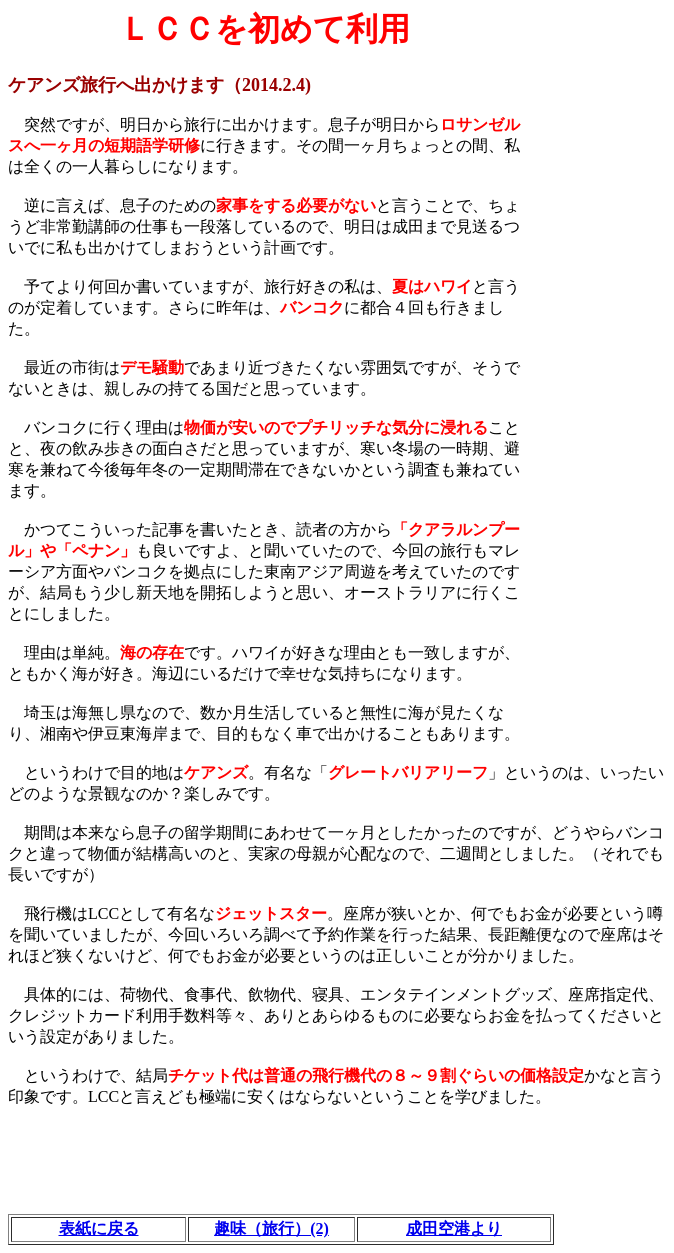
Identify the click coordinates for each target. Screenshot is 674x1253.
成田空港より (454, 1228)
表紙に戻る (99, 1228)
